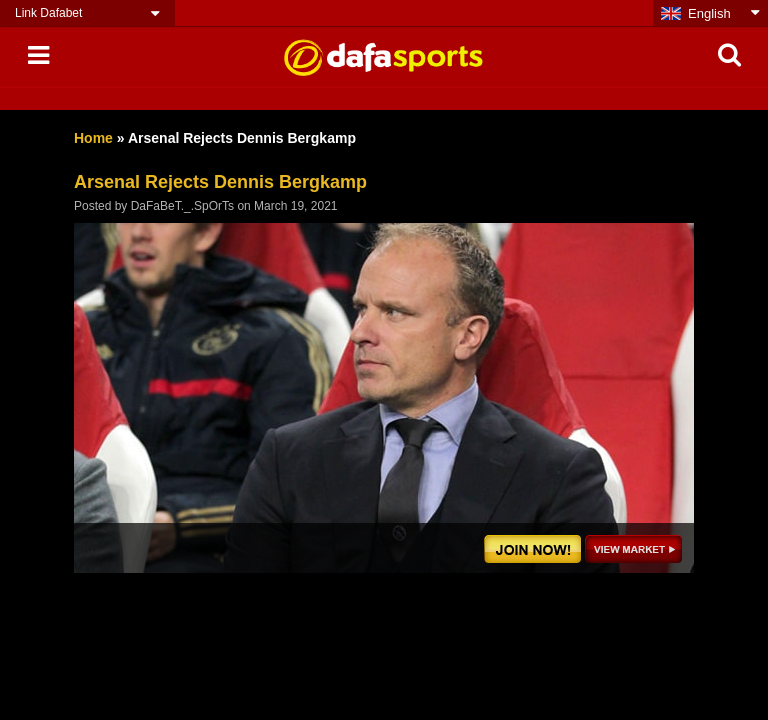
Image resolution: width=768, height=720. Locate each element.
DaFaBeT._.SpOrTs (182, 206)
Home (93, 138)
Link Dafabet (48, 13)
